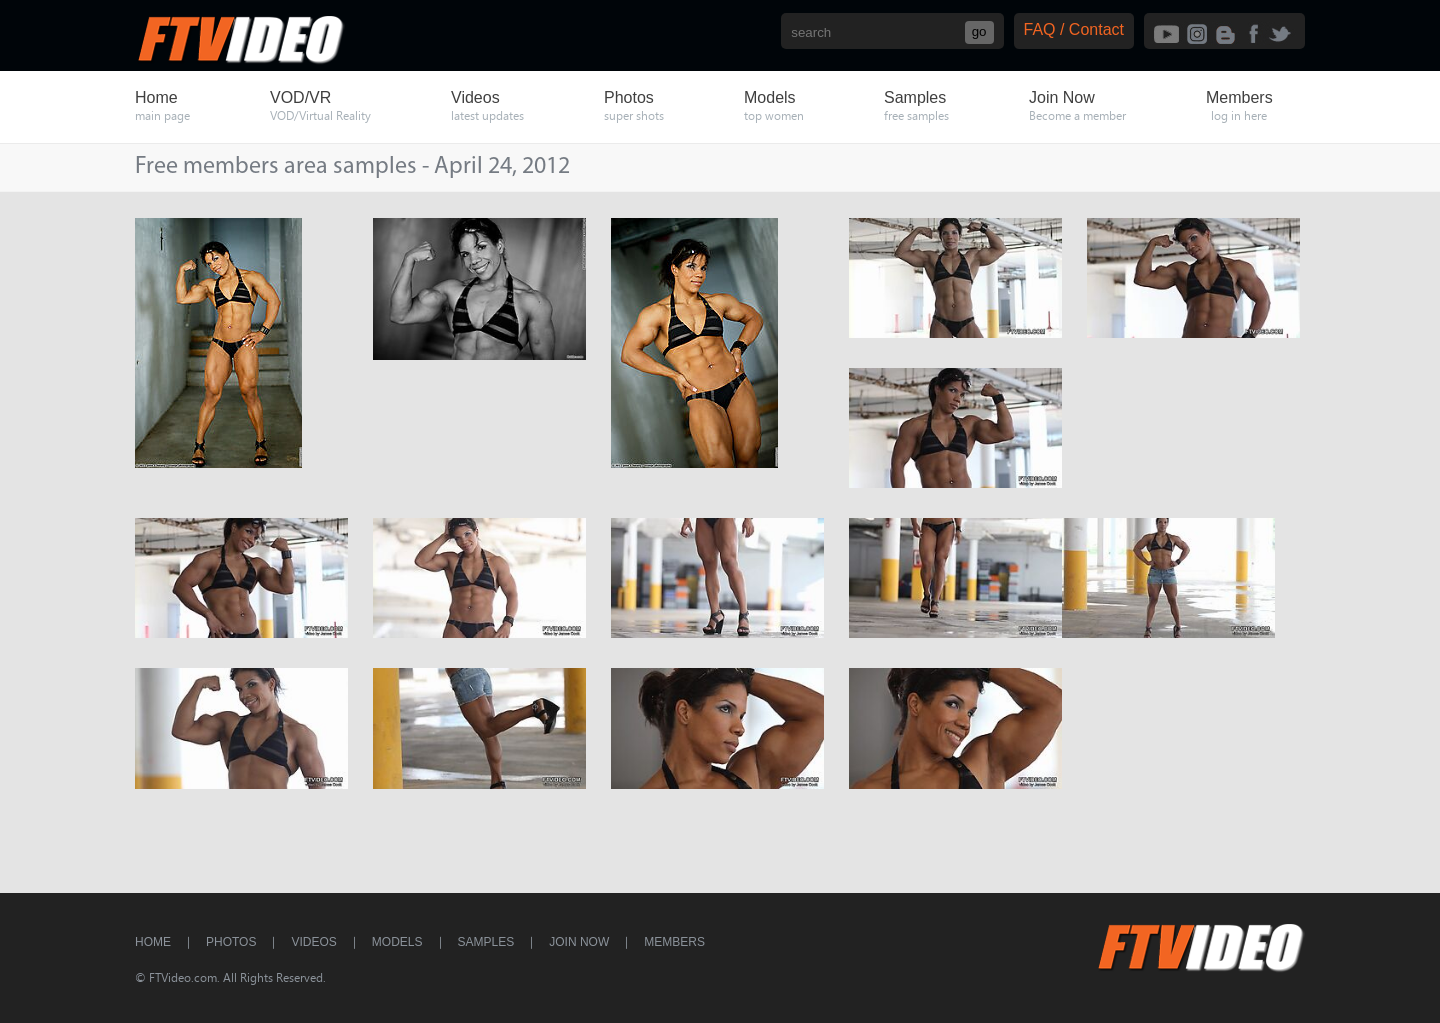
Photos (231, 942)
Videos (313, 942)
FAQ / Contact (1074, 29)
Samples (486, 942)
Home (153, 942)
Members (674, 942)
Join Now (579, 942)
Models (397, 942)
